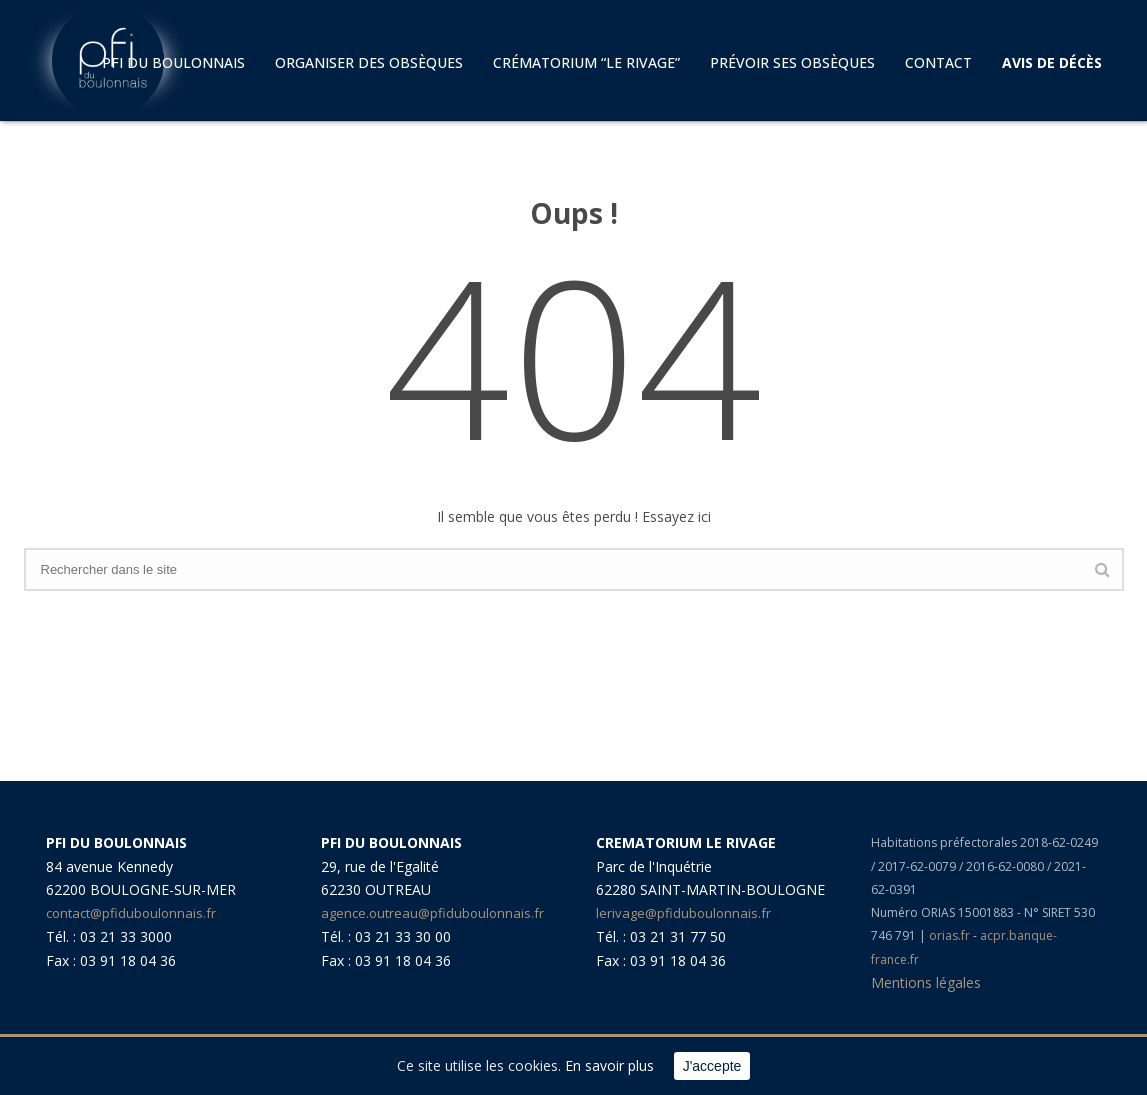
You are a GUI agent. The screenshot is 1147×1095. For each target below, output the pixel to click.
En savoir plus (609, 1065)
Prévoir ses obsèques (792, 62)
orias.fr (951, 935)
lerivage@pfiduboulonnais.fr (683, 913)
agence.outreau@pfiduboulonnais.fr (432, 913)
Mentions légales (926, 982)
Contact (938, 62)
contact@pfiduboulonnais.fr (131, 913)
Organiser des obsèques (369, 62)
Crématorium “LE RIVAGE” (586, 62)
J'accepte (712, 1066)
